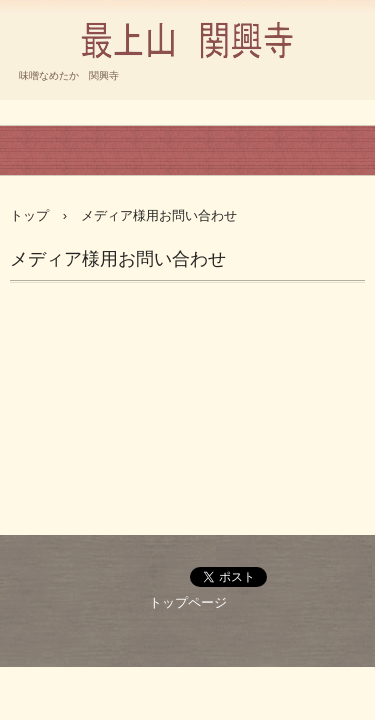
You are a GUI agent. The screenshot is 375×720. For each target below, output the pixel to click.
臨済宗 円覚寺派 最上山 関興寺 (187, 84)
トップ (29, 215)
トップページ (188, 602)
